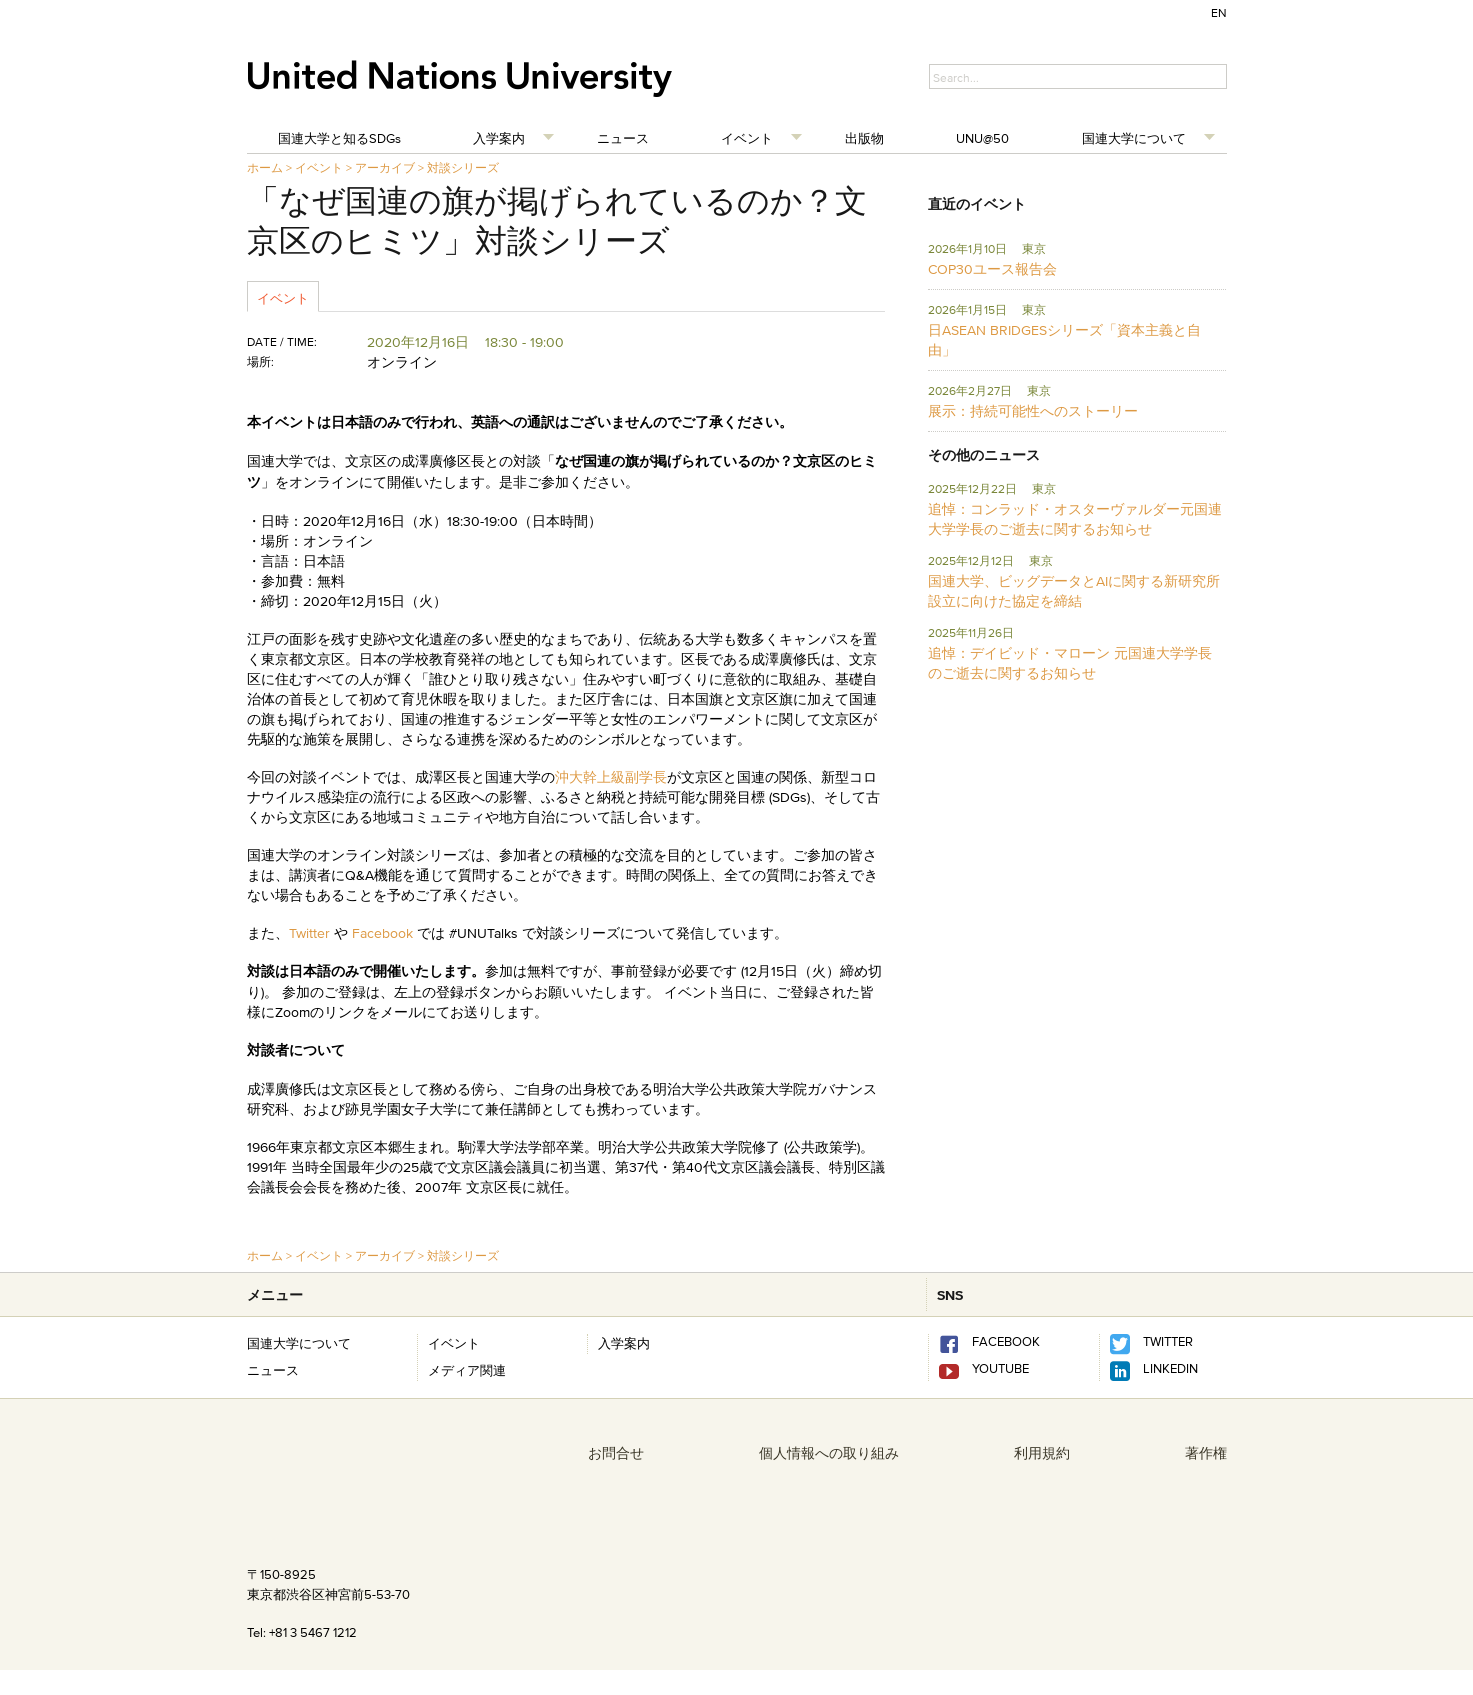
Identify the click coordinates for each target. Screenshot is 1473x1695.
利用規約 (1042, 1453)
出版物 (864, 138)
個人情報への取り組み (829, 1453)
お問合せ (616, 1453)
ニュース (623, 138)
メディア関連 (467, 1370)
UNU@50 (982, 138)
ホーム (265, 167)
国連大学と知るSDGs (339, 138)
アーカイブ (385, 167)
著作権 (1206, 1453)
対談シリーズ (463, 167)
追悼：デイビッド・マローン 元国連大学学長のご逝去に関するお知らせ (1070, 663)
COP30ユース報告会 (992, 269)
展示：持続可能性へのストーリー (1033, 411)
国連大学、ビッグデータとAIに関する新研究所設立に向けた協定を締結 (1074, 591)
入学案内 (499, 138)
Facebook (382, 933)
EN (1219, 12)
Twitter (311, 933)
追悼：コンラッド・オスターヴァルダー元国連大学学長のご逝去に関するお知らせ (1075, 519)
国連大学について (1134, 138)
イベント (747, 138)
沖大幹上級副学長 (611, 777)
